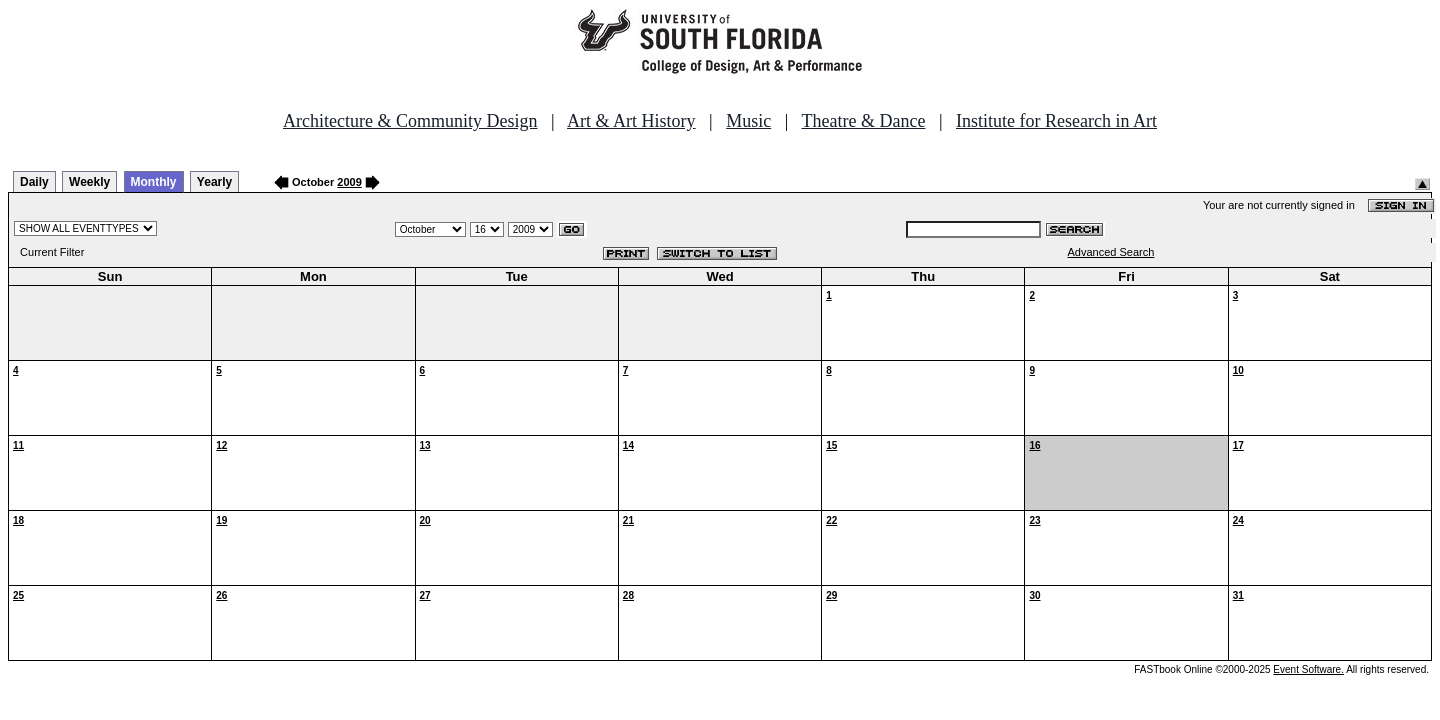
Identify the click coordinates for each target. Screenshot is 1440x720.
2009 (349, 182)
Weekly (89, 182)
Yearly (214, 182)
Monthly (154, 182)
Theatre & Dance (863, 121)
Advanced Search (1111, 252)
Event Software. (1308, 669)
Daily (34, 182)
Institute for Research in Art (1056, 121)
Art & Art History (631, 121)
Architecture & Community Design (410, 121)
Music (748, 121)
